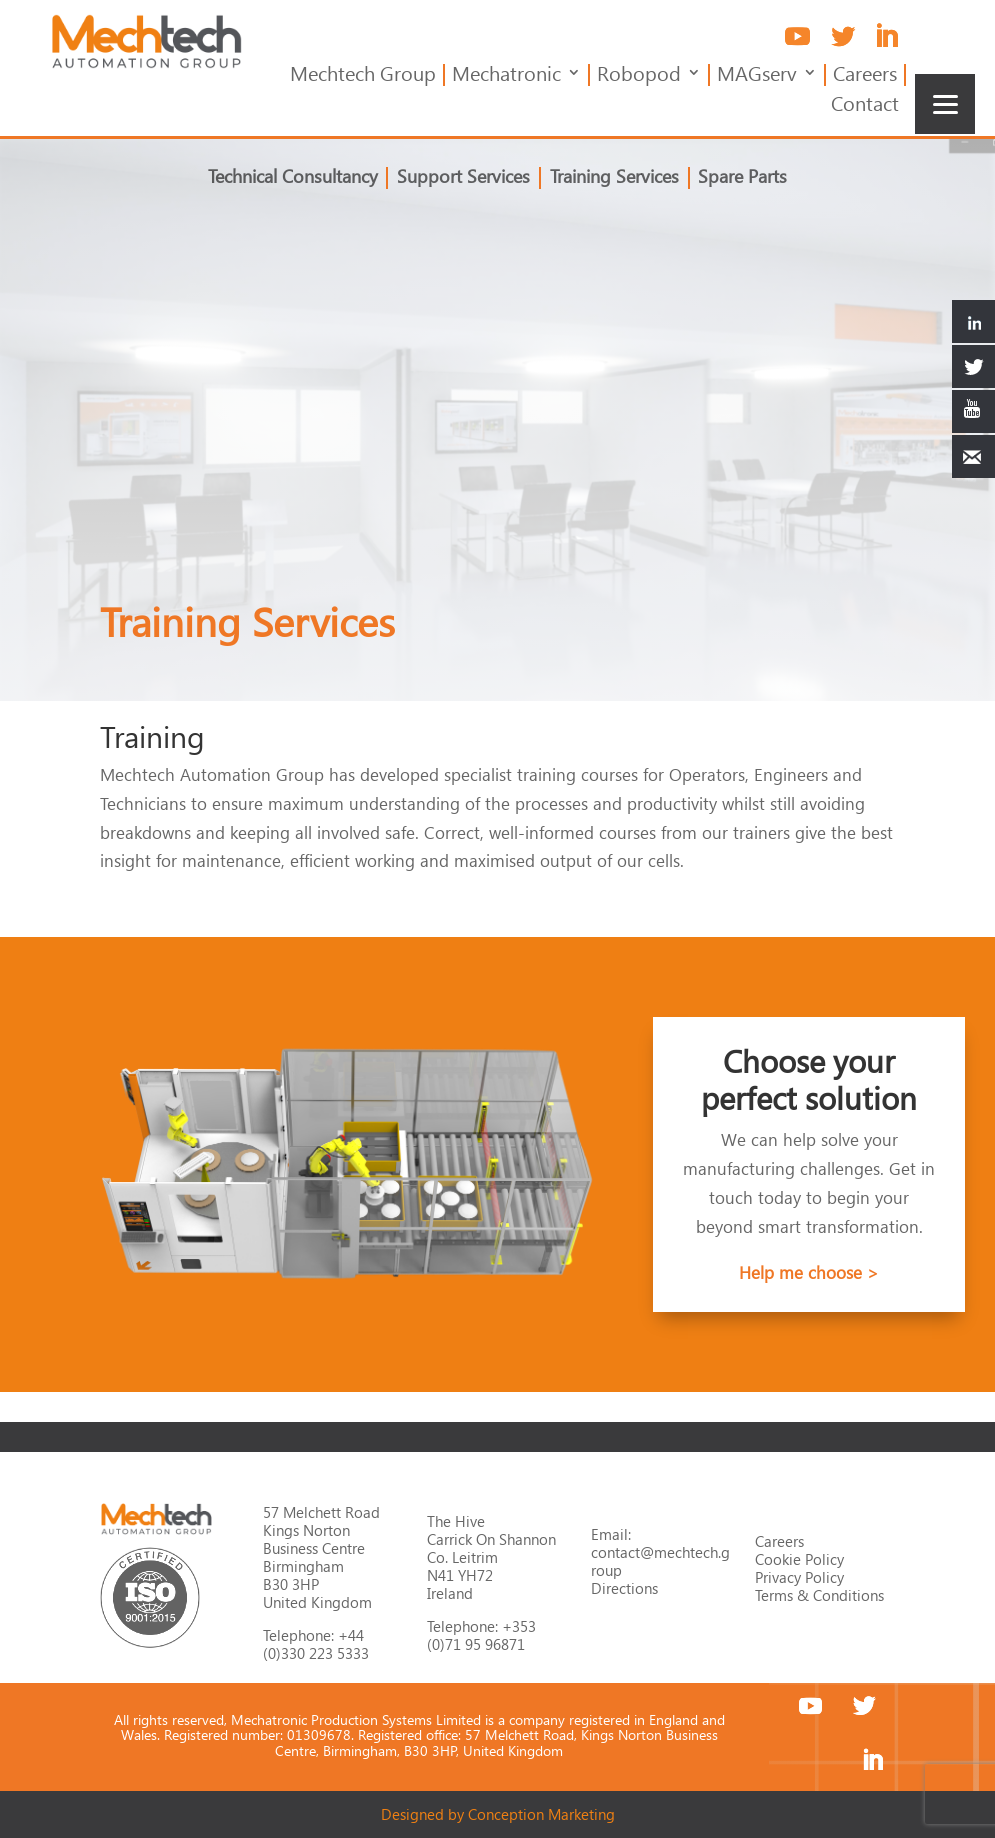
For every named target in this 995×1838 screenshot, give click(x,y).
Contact (865, 106)
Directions (624, 1588)
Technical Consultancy (298, 179)
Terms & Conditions (819, 1595)
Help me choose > (809, 1272)
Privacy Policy (799, 1577)
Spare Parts (737, 179)
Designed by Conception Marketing (498, 1814)
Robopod (639, 76)
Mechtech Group (363, 76)
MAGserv (757, 76)
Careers (865, 76)
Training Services (612, 179)
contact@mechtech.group (660, 1561)
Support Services (465, 179)
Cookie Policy (799, 1559)
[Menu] (945, 104)
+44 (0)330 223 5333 (316, 1644)
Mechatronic (506, 76)
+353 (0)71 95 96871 (481, 1635)
